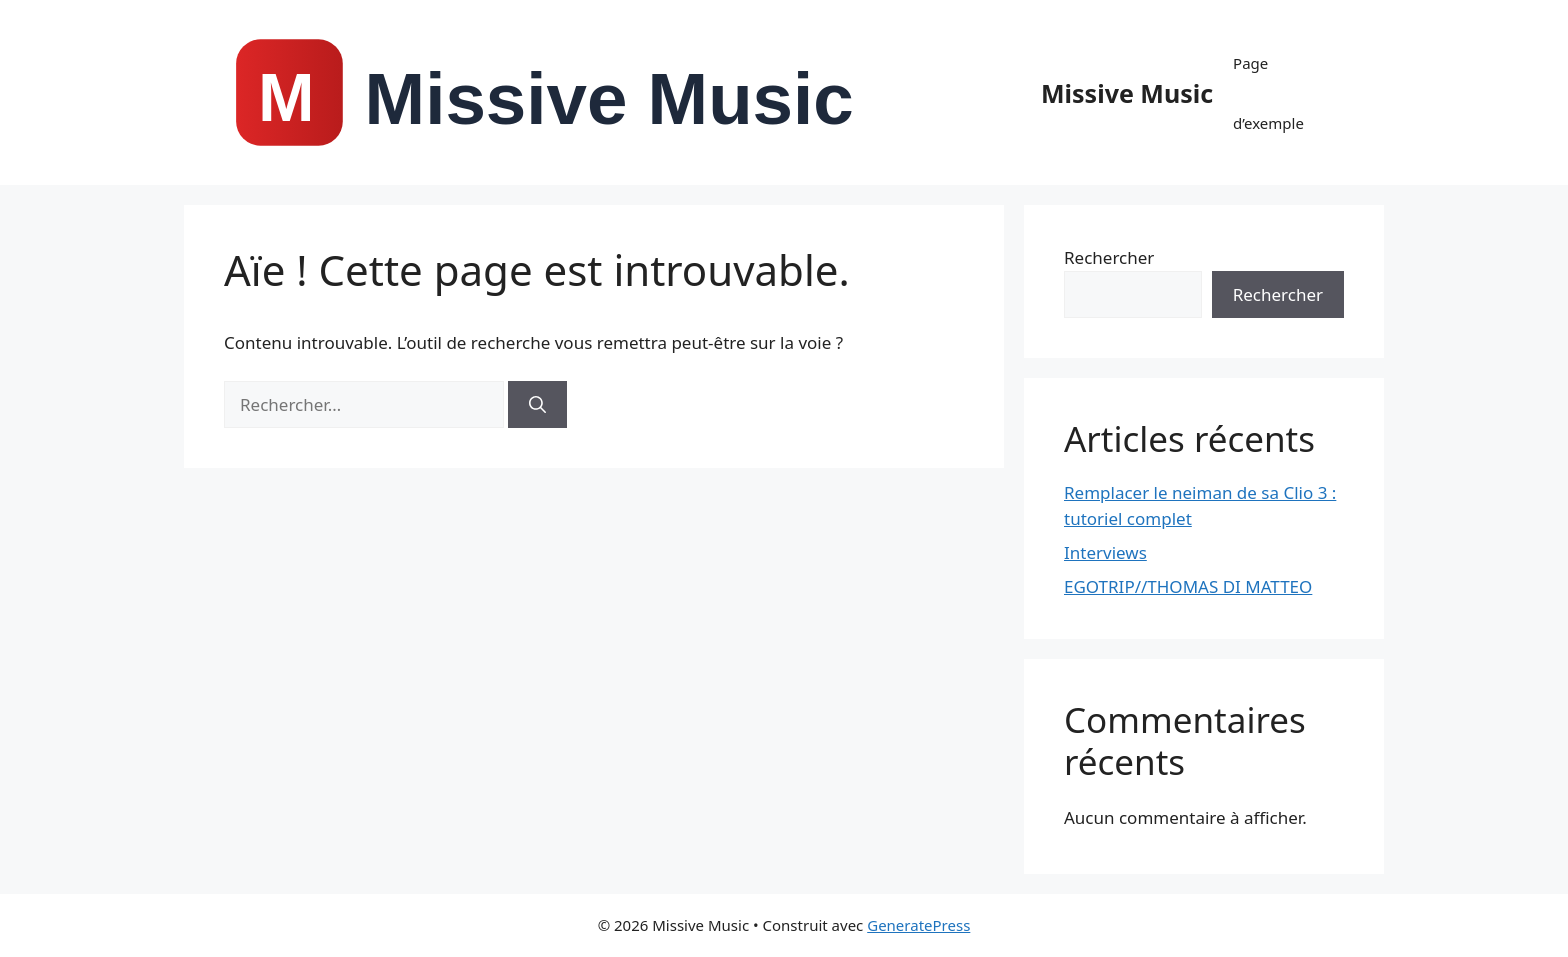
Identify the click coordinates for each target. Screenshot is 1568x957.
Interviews (1105, 552)
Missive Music (1127, 93)
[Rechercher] (537, 405)
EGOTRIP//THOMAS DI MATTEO (1188, 586)
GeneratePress (918, 925)
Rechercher (1109, 257)
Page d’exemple (1268, 93)
